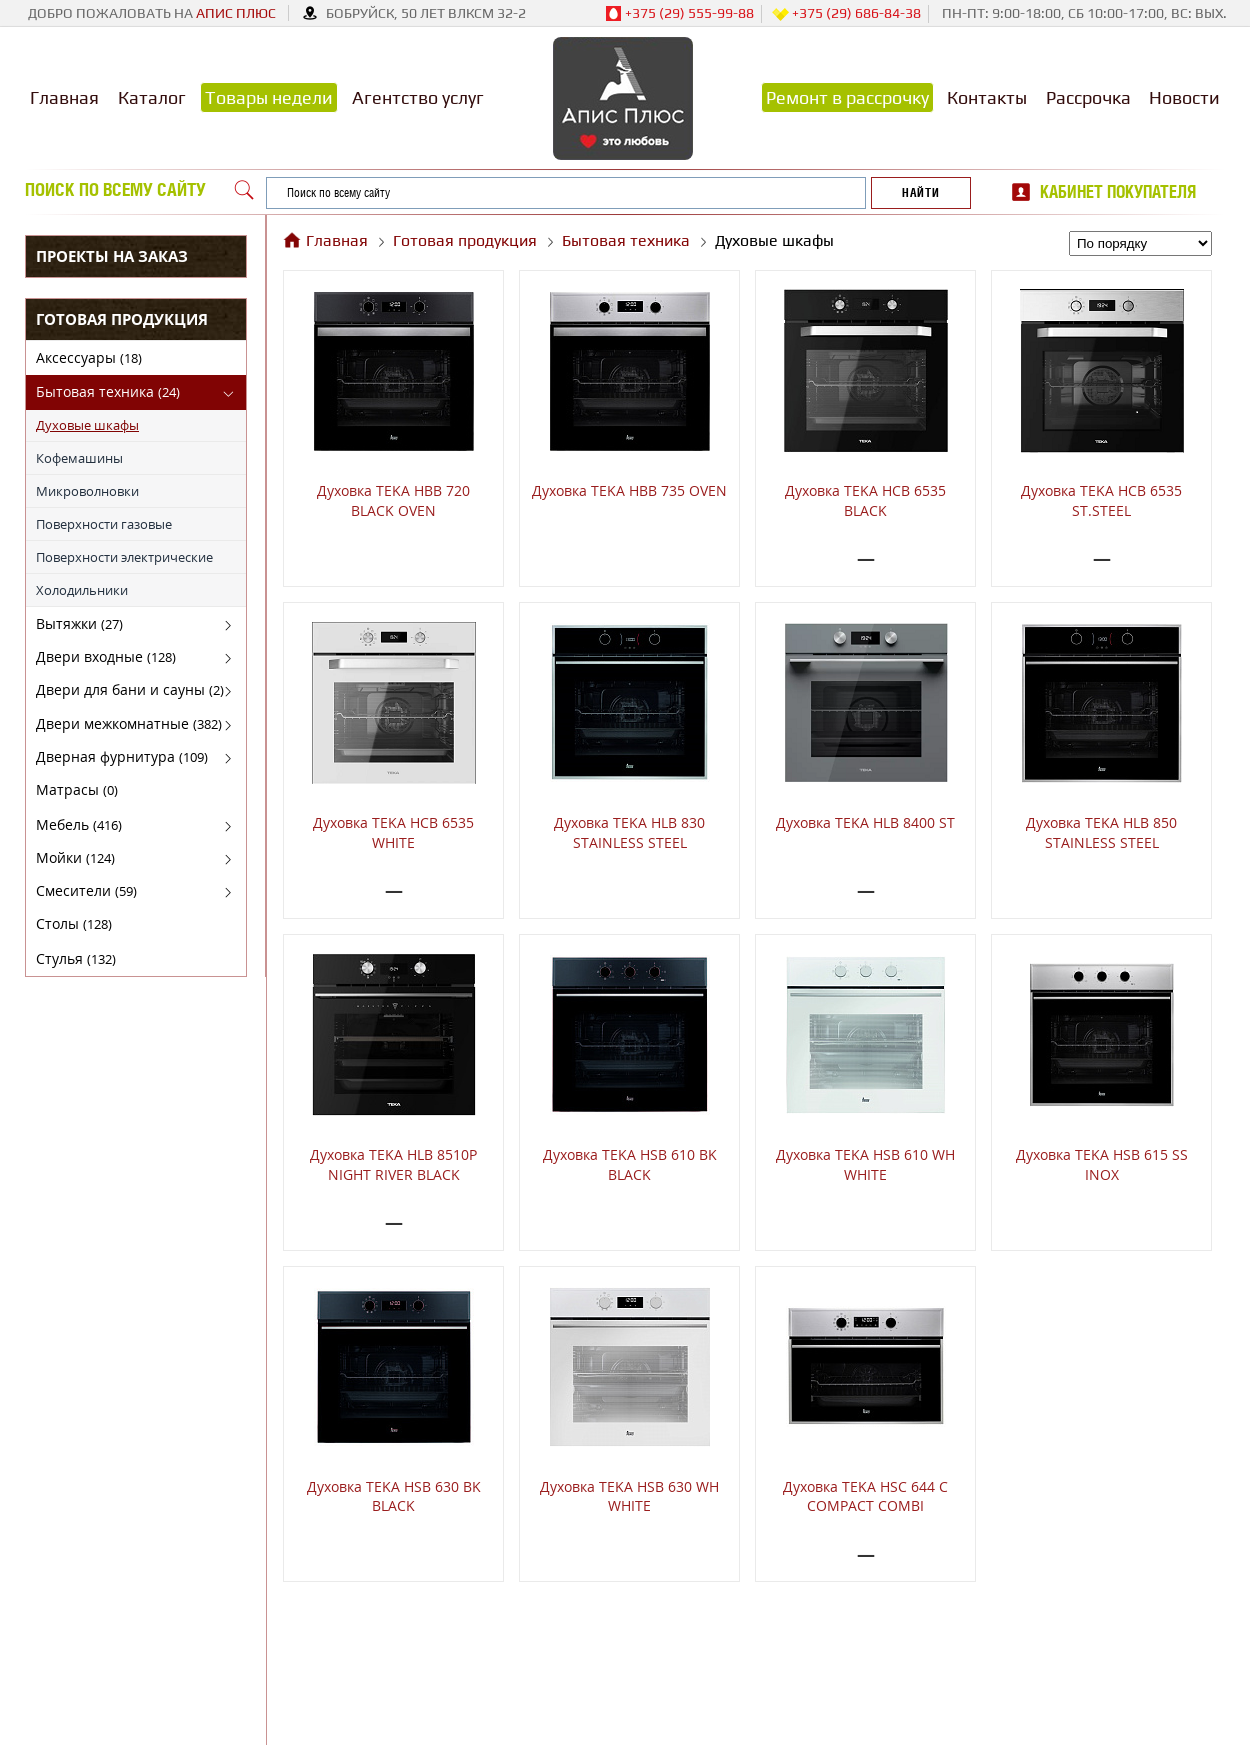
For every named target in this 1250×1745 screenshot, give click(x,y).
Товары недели (269, 97)
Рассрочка (1088, 97)
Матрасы (77, 789)
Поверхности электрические (124, 557)
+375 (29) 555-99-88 (679, 14)
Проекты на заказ (112, 256)
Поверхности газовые (104, 524)
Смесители (86, 890)
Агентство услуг (418, 97)
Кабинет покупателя (1118, 192)
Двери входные (106, 656)
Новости (1184, 97)
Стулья (76, 958)
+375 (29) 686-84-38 (846, 14)
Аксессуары (89, 357)
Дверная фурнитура (122, 756)
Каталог (152, 97)
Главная (64, 97)
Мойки (75, 857)
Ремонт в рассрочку (847, 97)
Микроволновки (87, 491)
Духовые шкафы (87, 425)
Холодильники (82, 590)
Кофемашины (79, 458)
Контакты (987, 97)
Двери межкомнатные (129, 723)
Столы (74, 923)
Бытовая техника (108, 391)
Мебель (79, 824)
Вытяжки (79, 623)
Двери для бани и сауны (130, 689)
